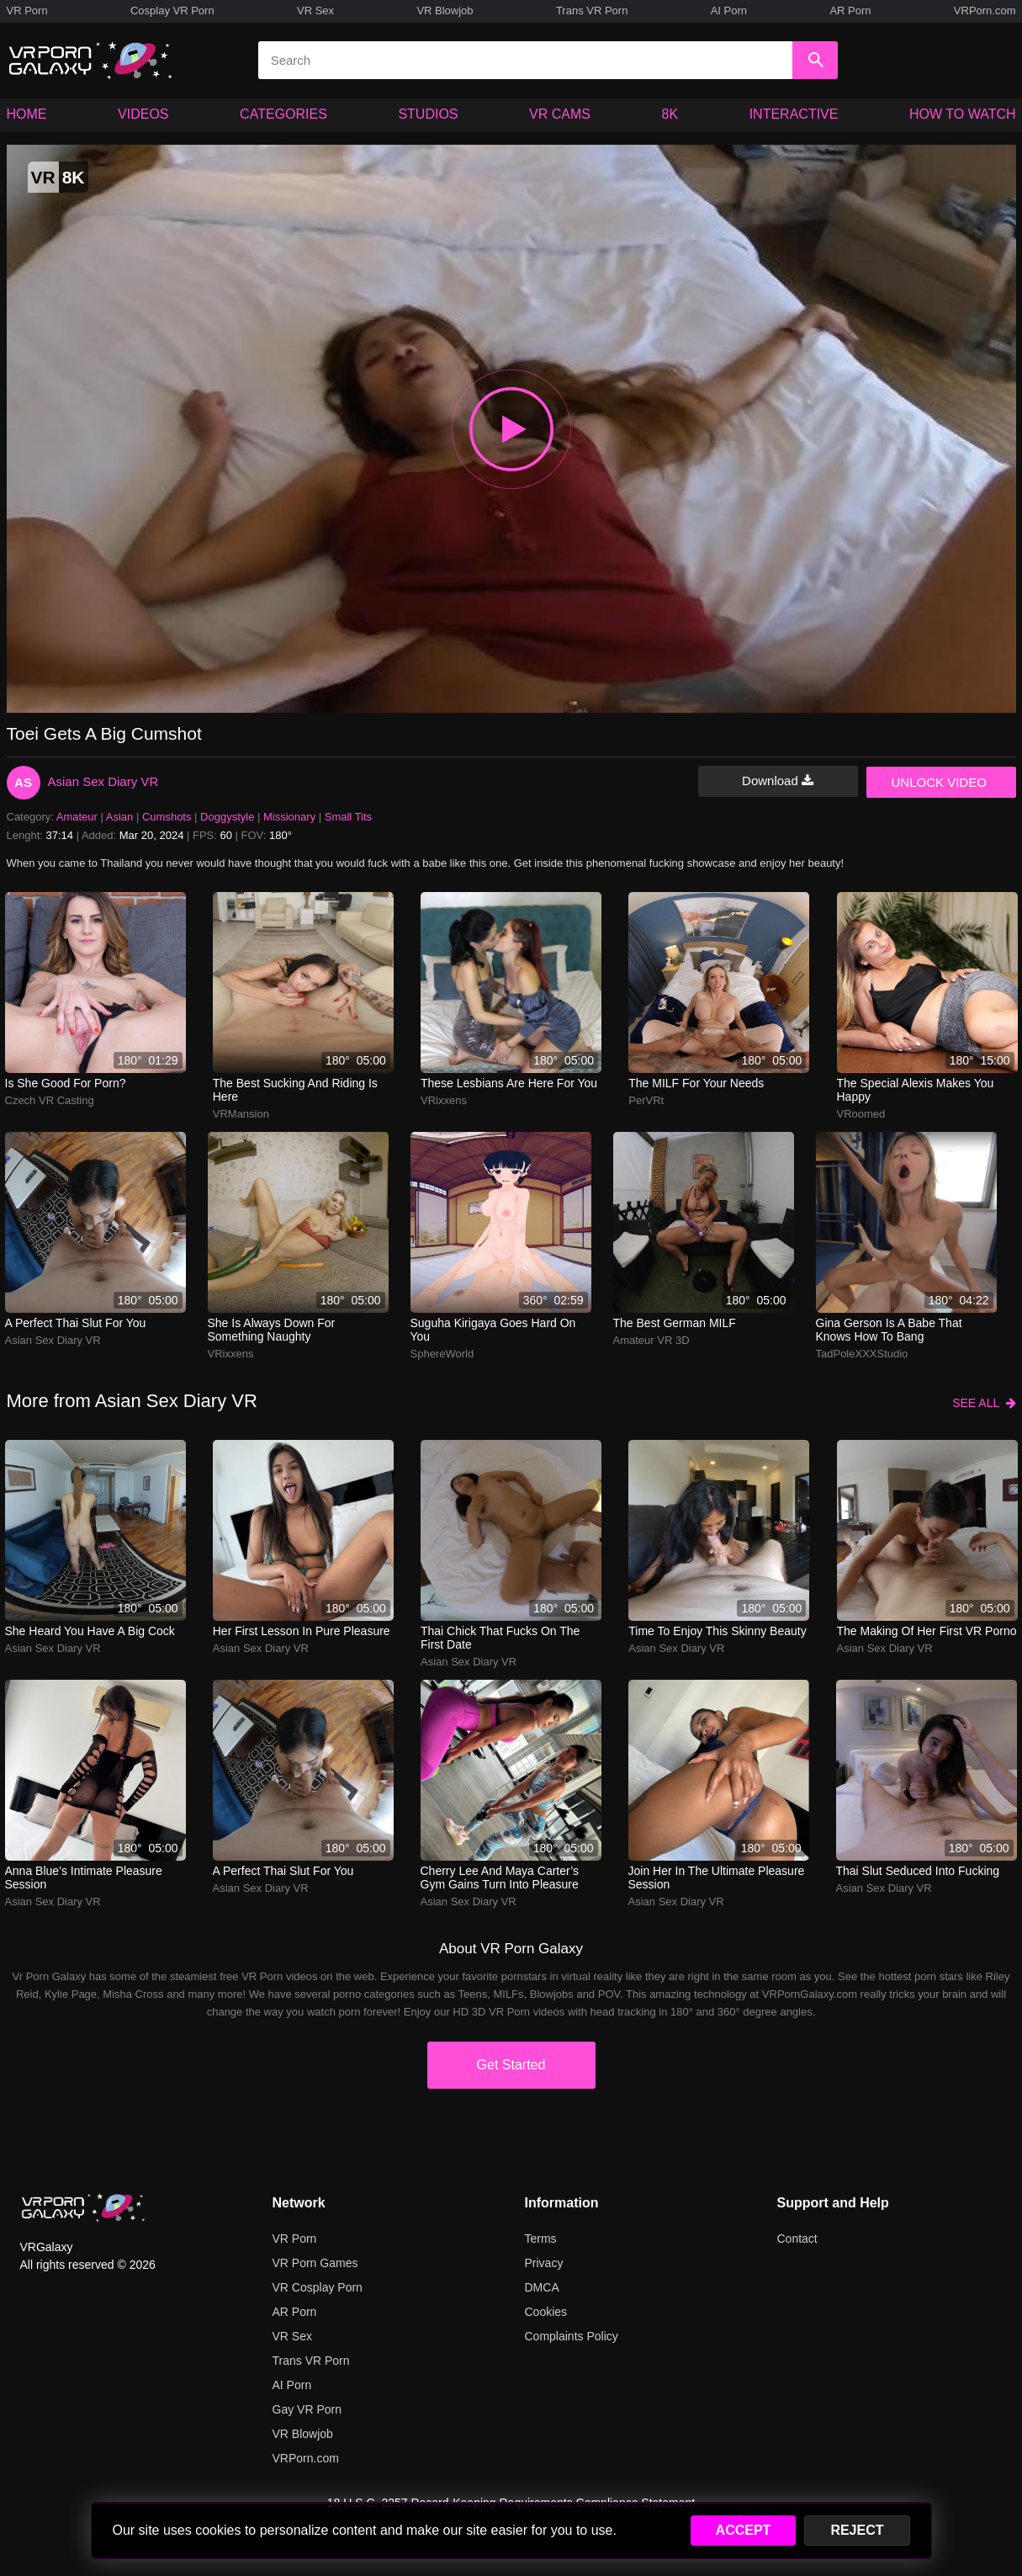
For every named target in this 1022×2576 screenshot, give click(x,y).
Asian (120, 816)
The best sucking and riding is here (295, 1089)
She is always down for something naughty (272, 1329)
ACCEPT (743, 2530)
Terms (541, 2238)
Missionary (289, 816)
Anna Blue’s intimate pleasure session (83, 1877)
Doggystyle (227, 816)
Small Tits (348, 816)
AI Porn (729, 10)
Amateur (77, 816)
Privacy (544, 2263)
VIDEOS (143, 114)
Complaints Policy (571, 2336)
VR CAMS (559, 114)
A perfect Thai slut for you (75, 1323)
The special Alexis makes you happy (915, 1089)
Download (777, 780)
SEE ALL (983, 1403)
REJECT (856, 2530)
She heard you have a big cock (90, 1631)
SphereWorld (442, 1353)
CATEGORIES (283, 114)
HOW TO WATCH (962, 114)
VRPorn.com (985, 10)
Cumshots (167, 816)
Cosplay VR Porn (172, 10)
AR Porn (850, 10)
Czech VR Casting (49, 1100)
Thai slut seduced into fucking (918, 1871)
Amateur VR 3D (651, 1340)
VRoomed (861, 1113)
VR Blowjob (444, 10)
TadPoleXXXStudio (862, 1353)
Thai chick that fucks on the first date (500, 1637)
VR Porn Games (315, 2263)
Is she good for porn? (65, 1083)
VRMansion (241, 1113)
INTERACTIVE (794, 114)
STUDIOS (428, 114)
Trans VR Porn (592, 10)
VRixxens (444, 1100)
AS (23, 782)
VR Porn (27, 10)
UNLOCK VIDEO (939, 782)
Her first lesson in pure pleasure (301, 1631)
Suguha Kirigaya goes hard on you (493, 1329)
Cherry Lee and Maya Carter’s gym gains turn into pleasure (500, 1877)
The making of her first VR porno (927, 1631)
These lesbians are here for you (509, 1083)
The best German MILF (674, 1323)
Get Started (511, 2065)
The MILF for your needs (696, 1083)
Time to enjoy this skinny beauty (717, 1631)
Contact (797, 2238)
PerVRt (646, 1100)
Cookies (546, 2311)
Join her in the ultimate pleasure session (716, 1877)
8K (670, 114)
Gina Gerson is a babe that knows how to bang (889, 1329)
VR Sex (315, 10)
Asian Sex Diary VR (103, 781)
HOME (27, 114)
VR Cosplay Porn (318, 2287)
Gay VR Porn (307, 2409)
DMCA (542, 2287)
